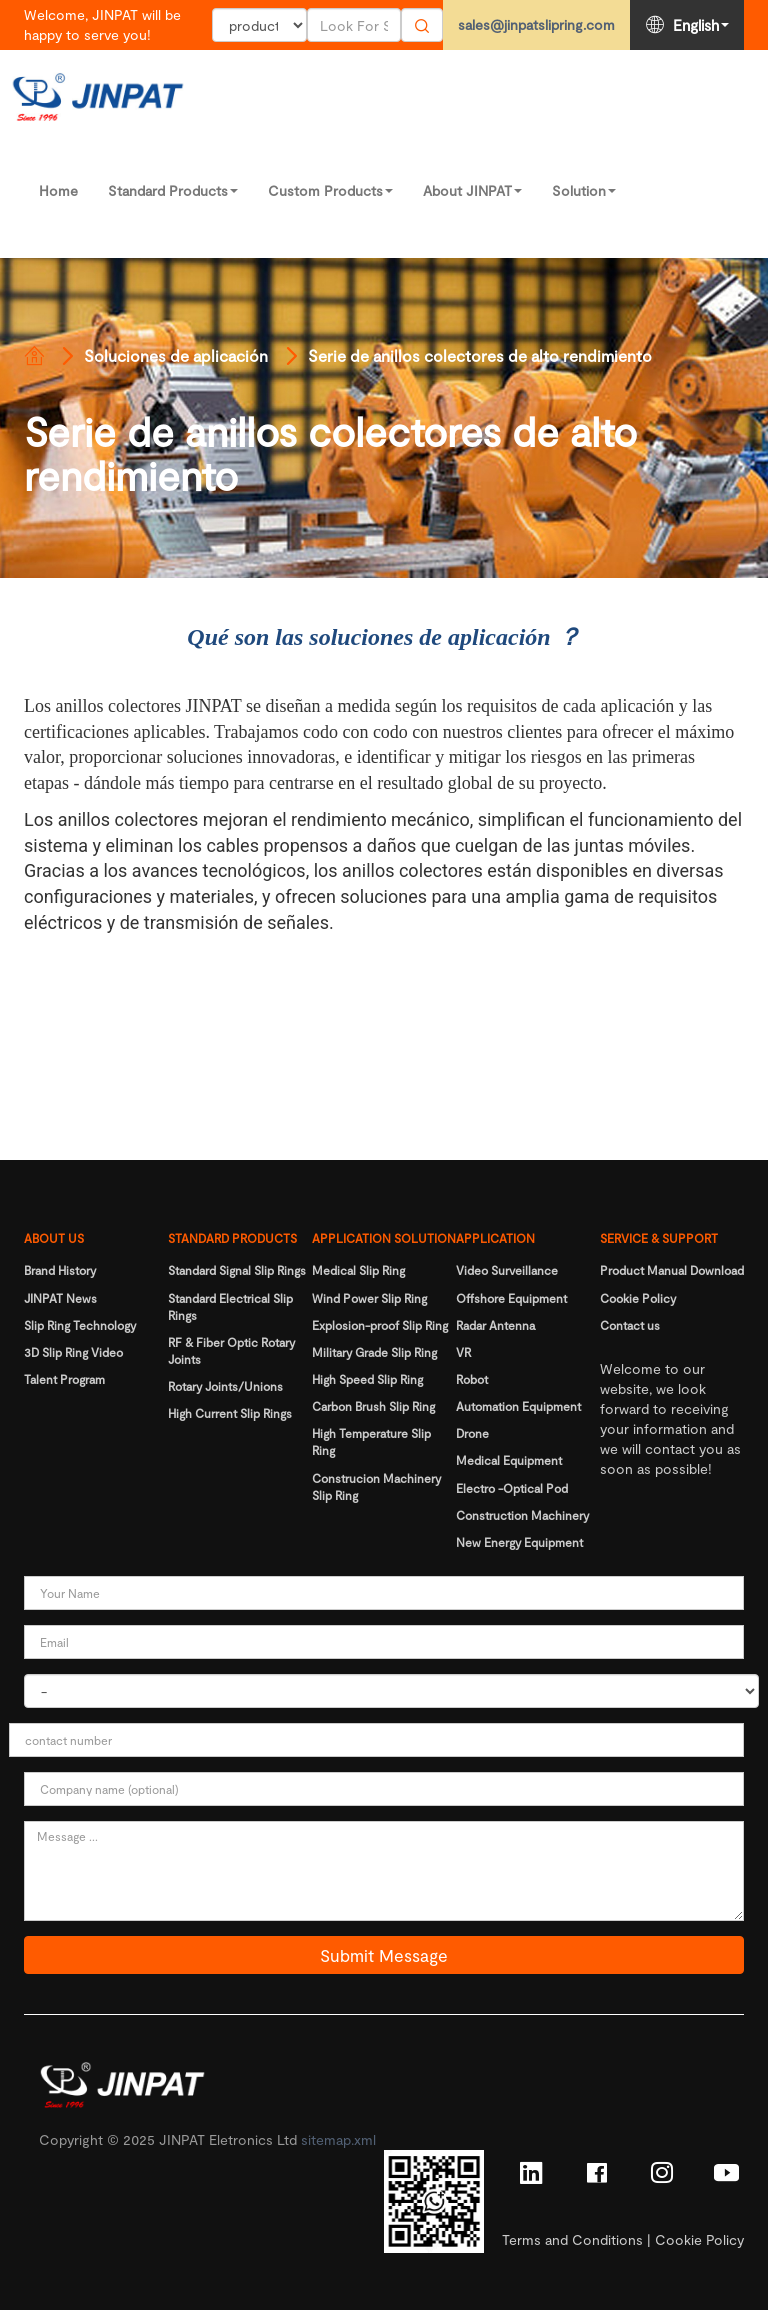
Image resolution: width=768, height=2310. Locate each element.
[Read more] (34, 356)
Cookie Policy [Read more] (699, 2239)
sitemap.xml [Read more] (338, 2139)
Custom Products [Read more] (330, 190)
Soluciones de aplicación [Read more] (176, 355)
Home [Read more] (58, 190)
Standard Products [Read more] (173, 190)
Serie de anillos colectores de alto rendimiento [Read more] (480, 355)
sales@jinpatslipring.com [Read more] (536, 24)
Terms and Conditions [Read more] (572, 2239)
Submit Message (384, 1955)
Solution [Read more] (584, 190)
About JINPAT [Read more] (472, 190)
